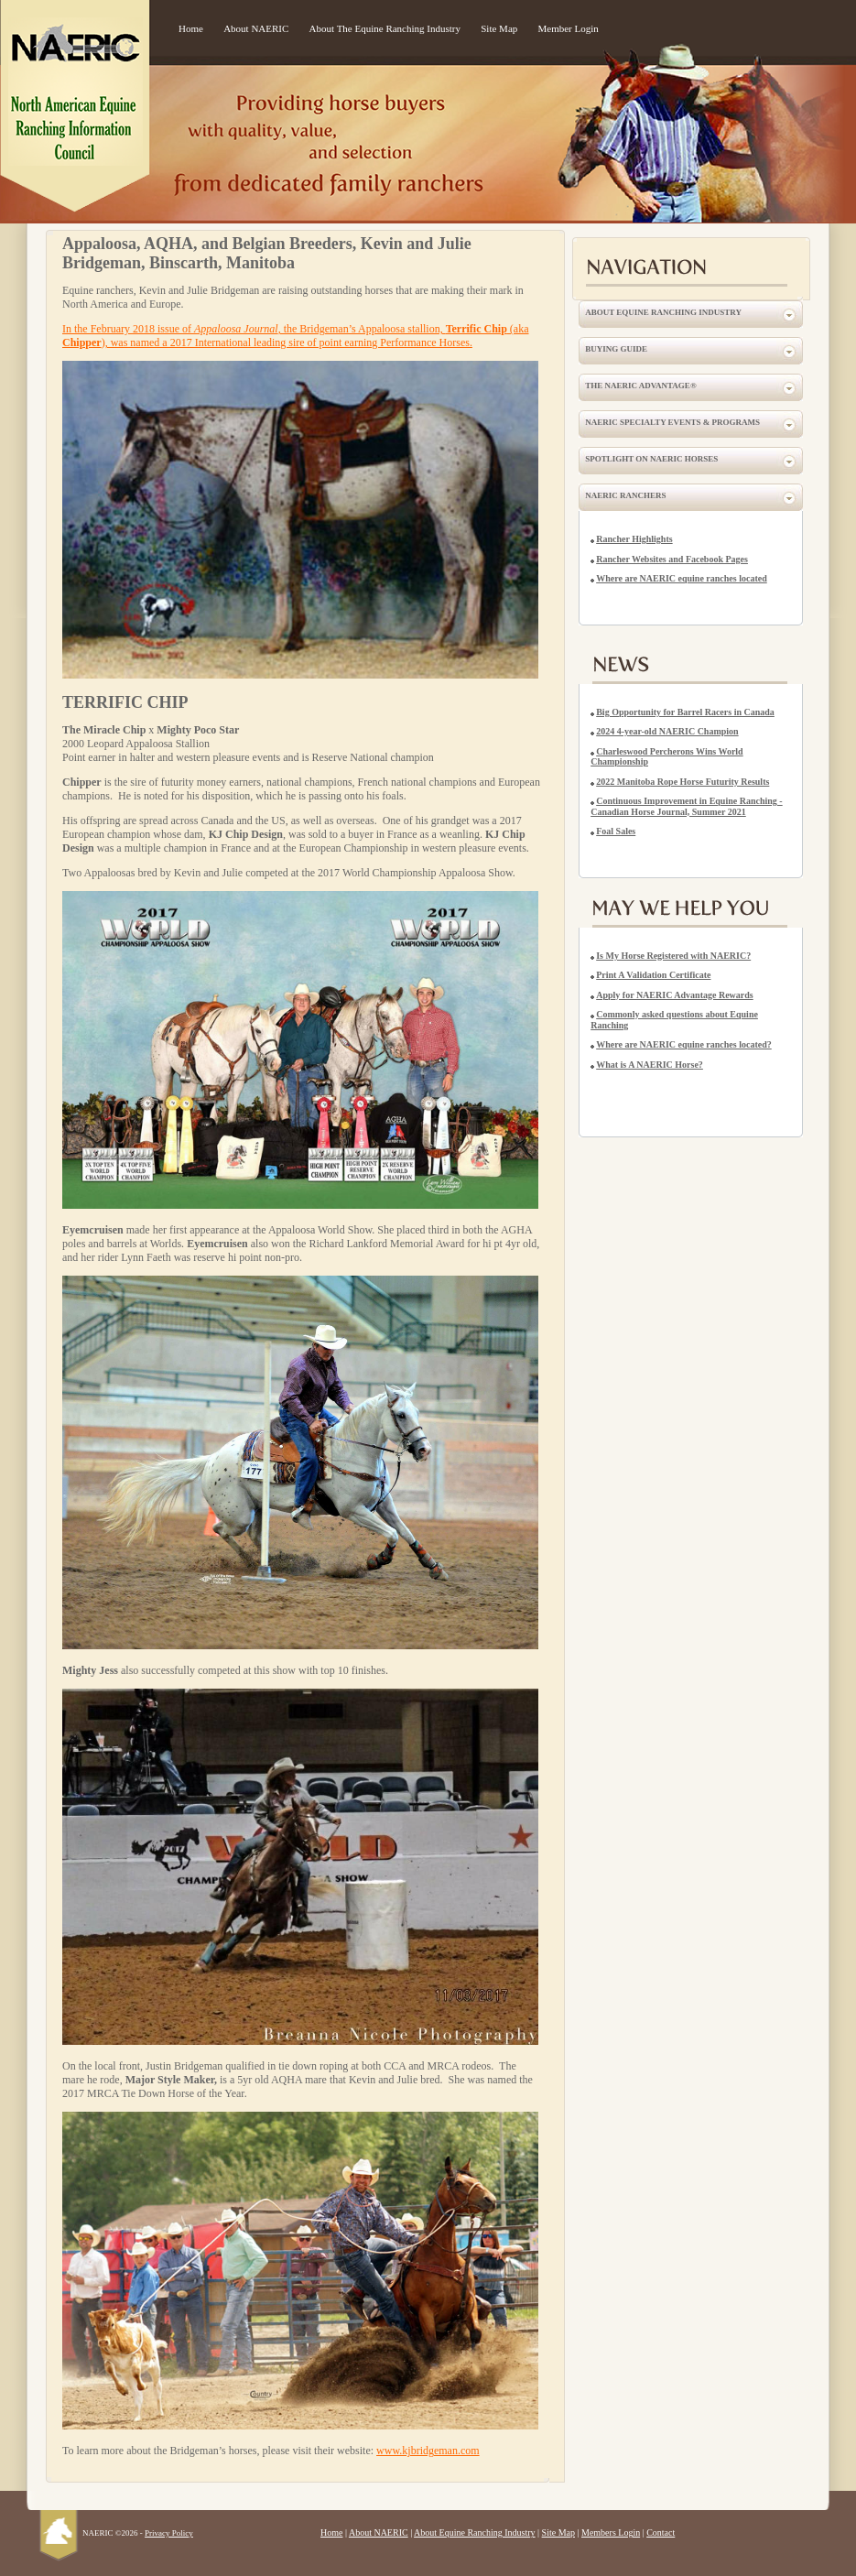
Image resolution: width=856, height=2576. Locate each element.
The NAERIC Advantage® (640, 385)
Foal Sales (615, 831)
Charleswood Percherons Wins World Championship (666, 756)
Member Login (568, 28)
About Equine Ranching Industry (663, 312)
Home (191, 28)
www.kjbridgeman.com (428, 2450)
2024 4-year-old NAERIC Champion (667, 731)
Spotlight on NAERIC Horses (651, 458)
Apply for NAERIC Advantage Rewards (674, 995)
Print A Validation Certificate (653, 975)
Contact (660, 2532)
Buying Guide (616, 348)
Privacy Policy (169, 2533)
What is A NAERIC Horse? (649, 1065)
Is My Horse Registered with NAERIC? (673, 956)
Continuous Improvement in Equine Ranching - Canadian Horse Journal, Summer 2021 (686, 806)
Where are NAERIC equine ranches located (681, 578)
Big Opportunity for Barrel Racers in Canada (685, 712)
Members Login (610, 2532)
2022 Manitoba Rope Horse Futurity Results (682, 782)
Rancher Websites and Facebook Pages (672, 559)
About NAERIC (255, 28)
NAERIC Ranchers (625, 495)
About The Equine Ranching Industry (385, 28)
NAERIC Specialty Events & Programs (672, 422)
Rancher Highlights (634, 539)
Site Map (499, 28)
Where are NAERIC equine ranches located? (684, 1044)
